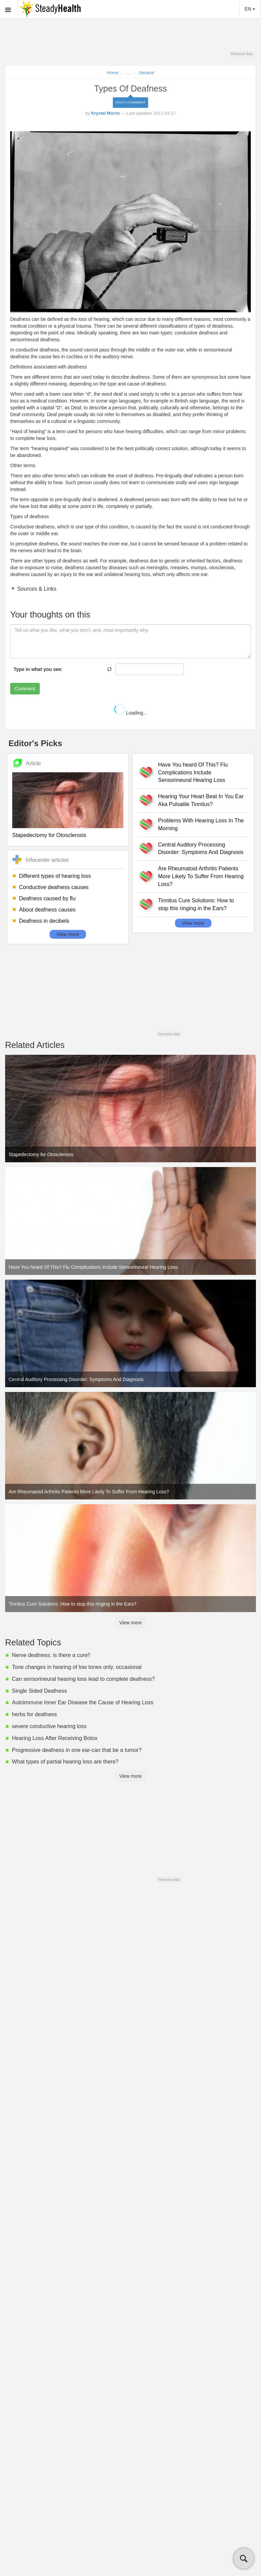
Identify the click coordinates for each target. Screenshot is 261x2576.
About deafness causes (47, 910)
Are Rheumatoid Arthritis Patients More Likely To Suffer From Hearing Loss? (201, 876)
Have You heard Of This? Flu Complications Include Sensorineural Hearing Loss (193, 772)
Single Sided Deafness (39, 1691)
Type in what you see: (38, 669)
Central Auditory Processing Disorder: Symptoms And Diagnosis (201, 848)
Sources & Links (36, 589)
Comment (25, 688)
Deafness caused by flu (47, 898)
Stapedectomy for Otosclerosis (49, 835)
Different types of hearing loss (55, 876)
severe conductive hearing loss (49, 1726)
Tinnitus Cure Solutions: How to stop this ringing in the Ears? (196, 904)
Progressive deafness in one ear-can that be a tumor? (77, 1750)
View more (68, 934)
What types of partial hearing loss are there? (65, 1762)
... (128, 72)
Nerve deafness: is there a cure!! (51, 1655)
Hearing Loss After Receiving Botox (55, 1738)
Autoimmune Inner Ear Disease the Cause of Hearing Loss (82, 1702)
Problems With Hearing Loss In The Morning (201, 824)
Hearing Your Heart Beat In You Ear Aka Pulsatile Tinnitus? (201, 800)
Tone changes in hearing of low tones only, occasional (76, 1667)
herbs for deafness (34, 1714)
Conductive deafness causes (54, 887)
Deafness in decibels (44, 921)
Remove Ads (242, 54)
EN (250, 9)
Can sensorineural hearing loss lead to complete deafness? (83, 1679)
